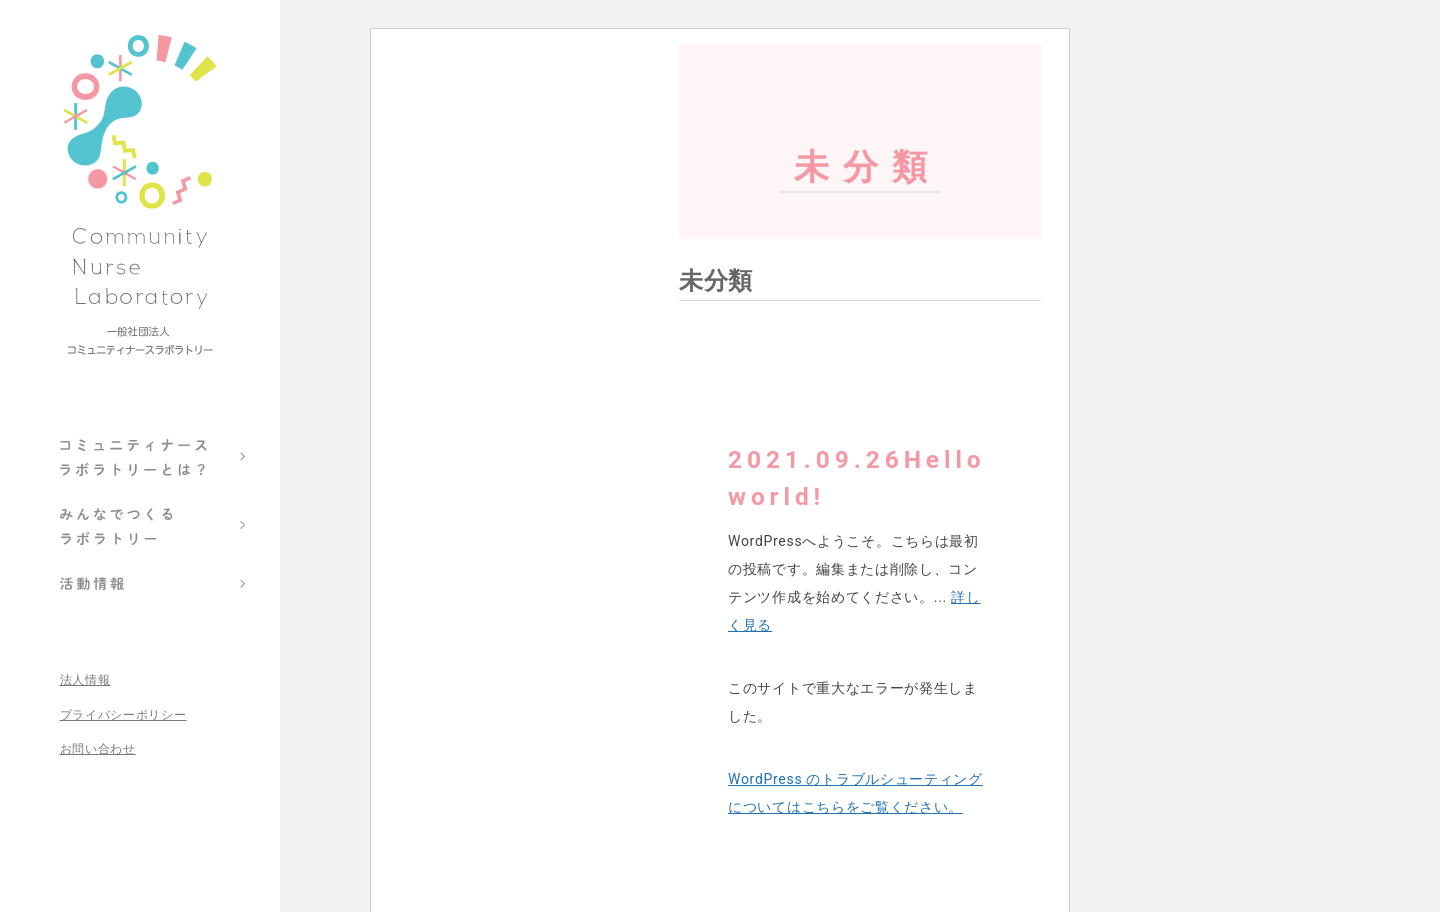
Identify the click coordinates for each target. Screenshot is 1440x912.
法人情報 (85, 680)
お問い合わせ (98, 749)
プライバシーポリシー (123, 715)
